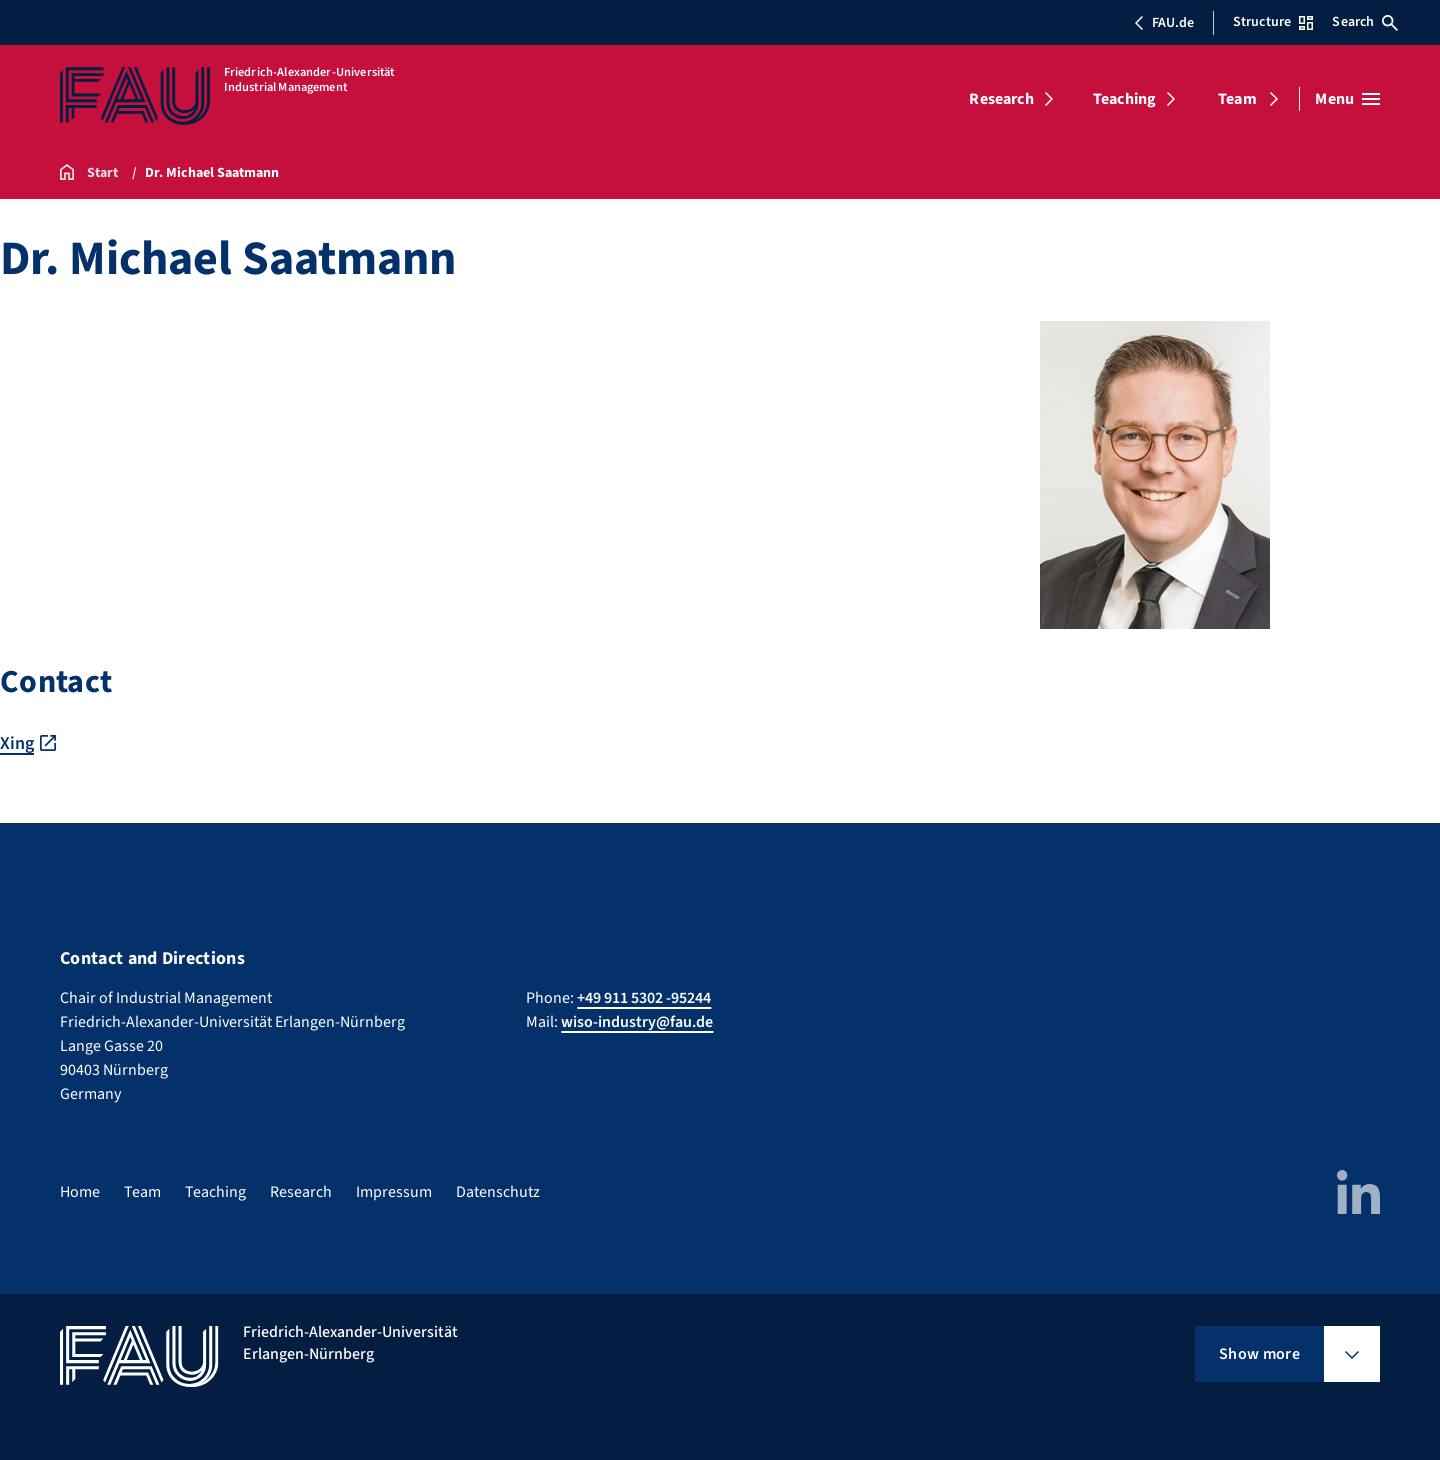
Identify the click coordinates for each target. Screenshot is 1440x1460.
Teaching (1124, 99)
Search (1365, 22)
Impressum (394, 1192)
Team (1237, 99)
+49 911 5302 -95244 (644, 998)
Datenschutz (498, 1192)
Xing (17, 743)
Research (1001, 99)
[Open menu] (1347, 99)
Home (80, 1192)
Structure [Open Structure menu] (1273, 22)
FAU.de (1164, 23)
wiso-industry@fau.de (637, 1022)
